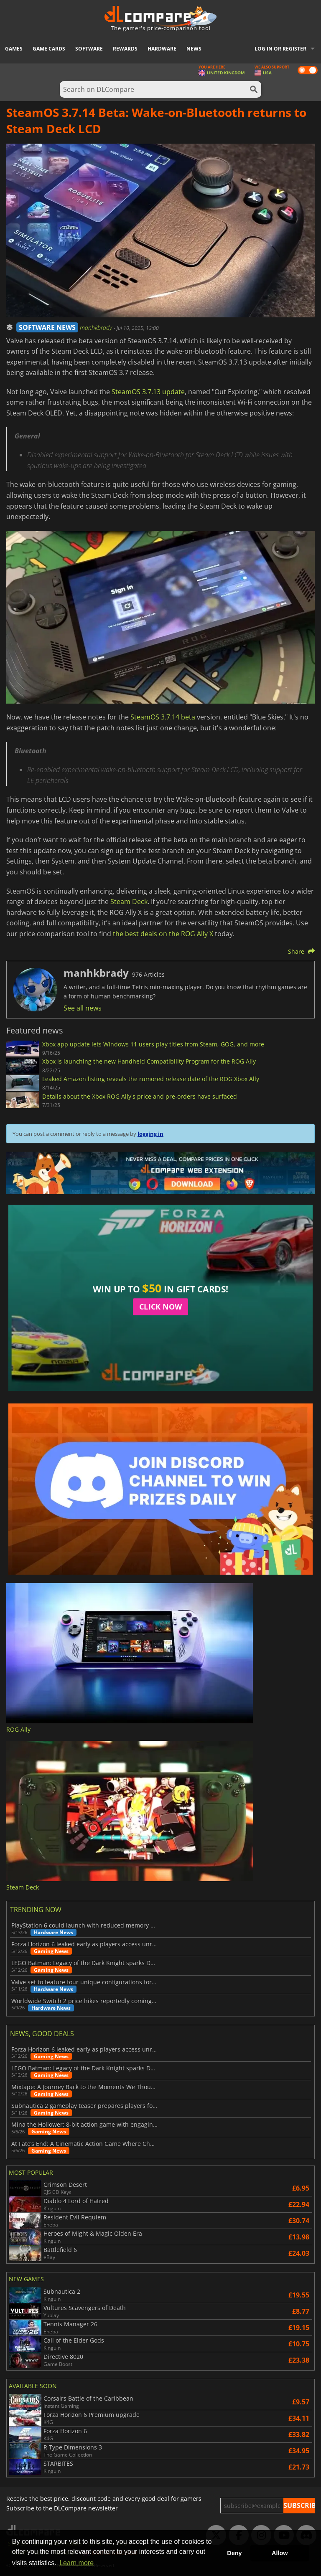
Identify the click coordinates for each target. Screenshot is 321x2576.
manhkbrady (97, 328)
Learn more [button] (76, 2562)
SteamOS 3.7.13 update (148, 391)
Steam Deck (129, 901)
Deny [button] (234, 2553)
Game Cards (49, 48)
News (193, 48)
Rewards (125, 48)
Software (89, 48)
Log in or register (280, 48)
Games (14, 48)
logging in (150, 1133)
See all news (83, 1008)
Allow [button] (280, 2553)
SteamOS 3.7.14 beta (162, 717)
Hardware (162, 48)
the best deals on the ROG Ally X (163, 933)
